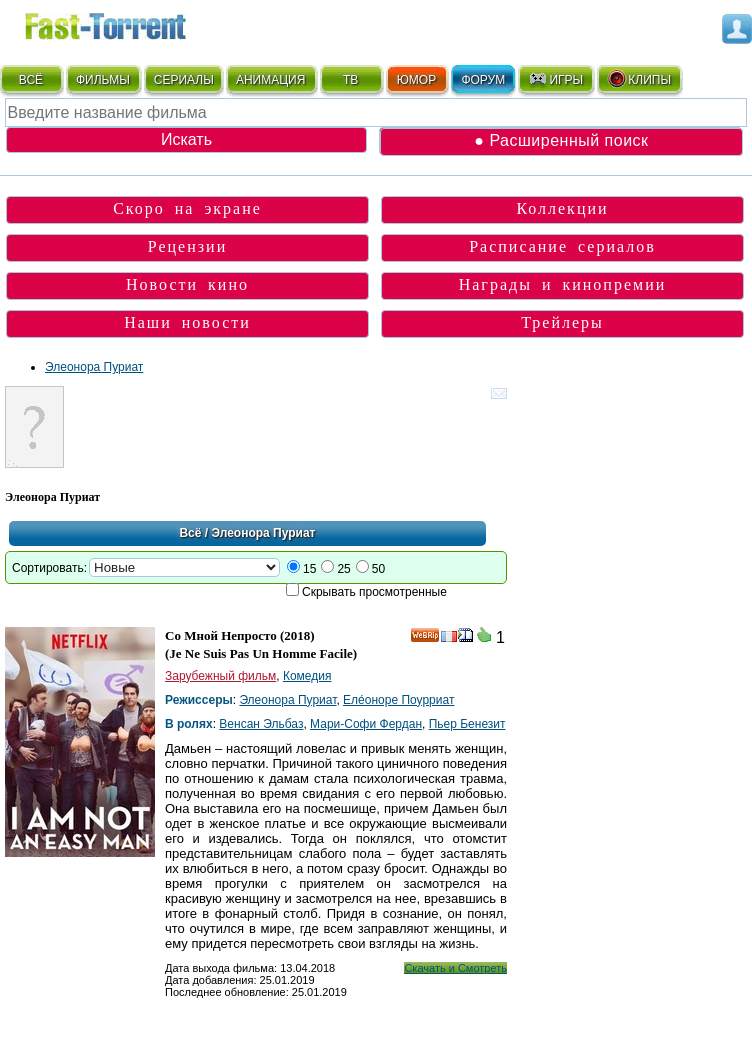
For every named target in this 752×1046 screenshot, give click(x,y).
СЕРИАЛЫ (184, 80)
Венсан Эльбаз (261, 724)
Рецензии (187, 246)
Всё (190, 533)
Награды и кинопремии (563, 284)
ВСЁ (31, 80)
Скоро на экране (187, 208)
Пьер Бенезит (467, 724)
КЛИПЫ (639, 79)
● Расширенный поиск (561, 140)
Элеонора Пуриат (94, 367)
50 (378, 569)
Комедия (307, 676)
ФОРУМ (483, 80)
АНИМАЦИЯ (270, 80)
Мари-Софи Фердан (366, 724)
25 (343, 569)
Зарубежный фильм (220, 676)
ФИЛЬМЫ (103, 80)
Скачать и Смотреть (455, 968)
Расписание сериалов (562, 246)
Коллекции (562, 208)
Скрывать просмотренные (374, 592)
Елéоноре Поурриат (398, 700)
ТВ (350, 80)
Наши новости (187, 322)
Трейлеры (562, 322)
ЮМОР (416, 80)
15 (309, 569)
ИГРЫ (555, 79)
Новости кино (187, 284)
